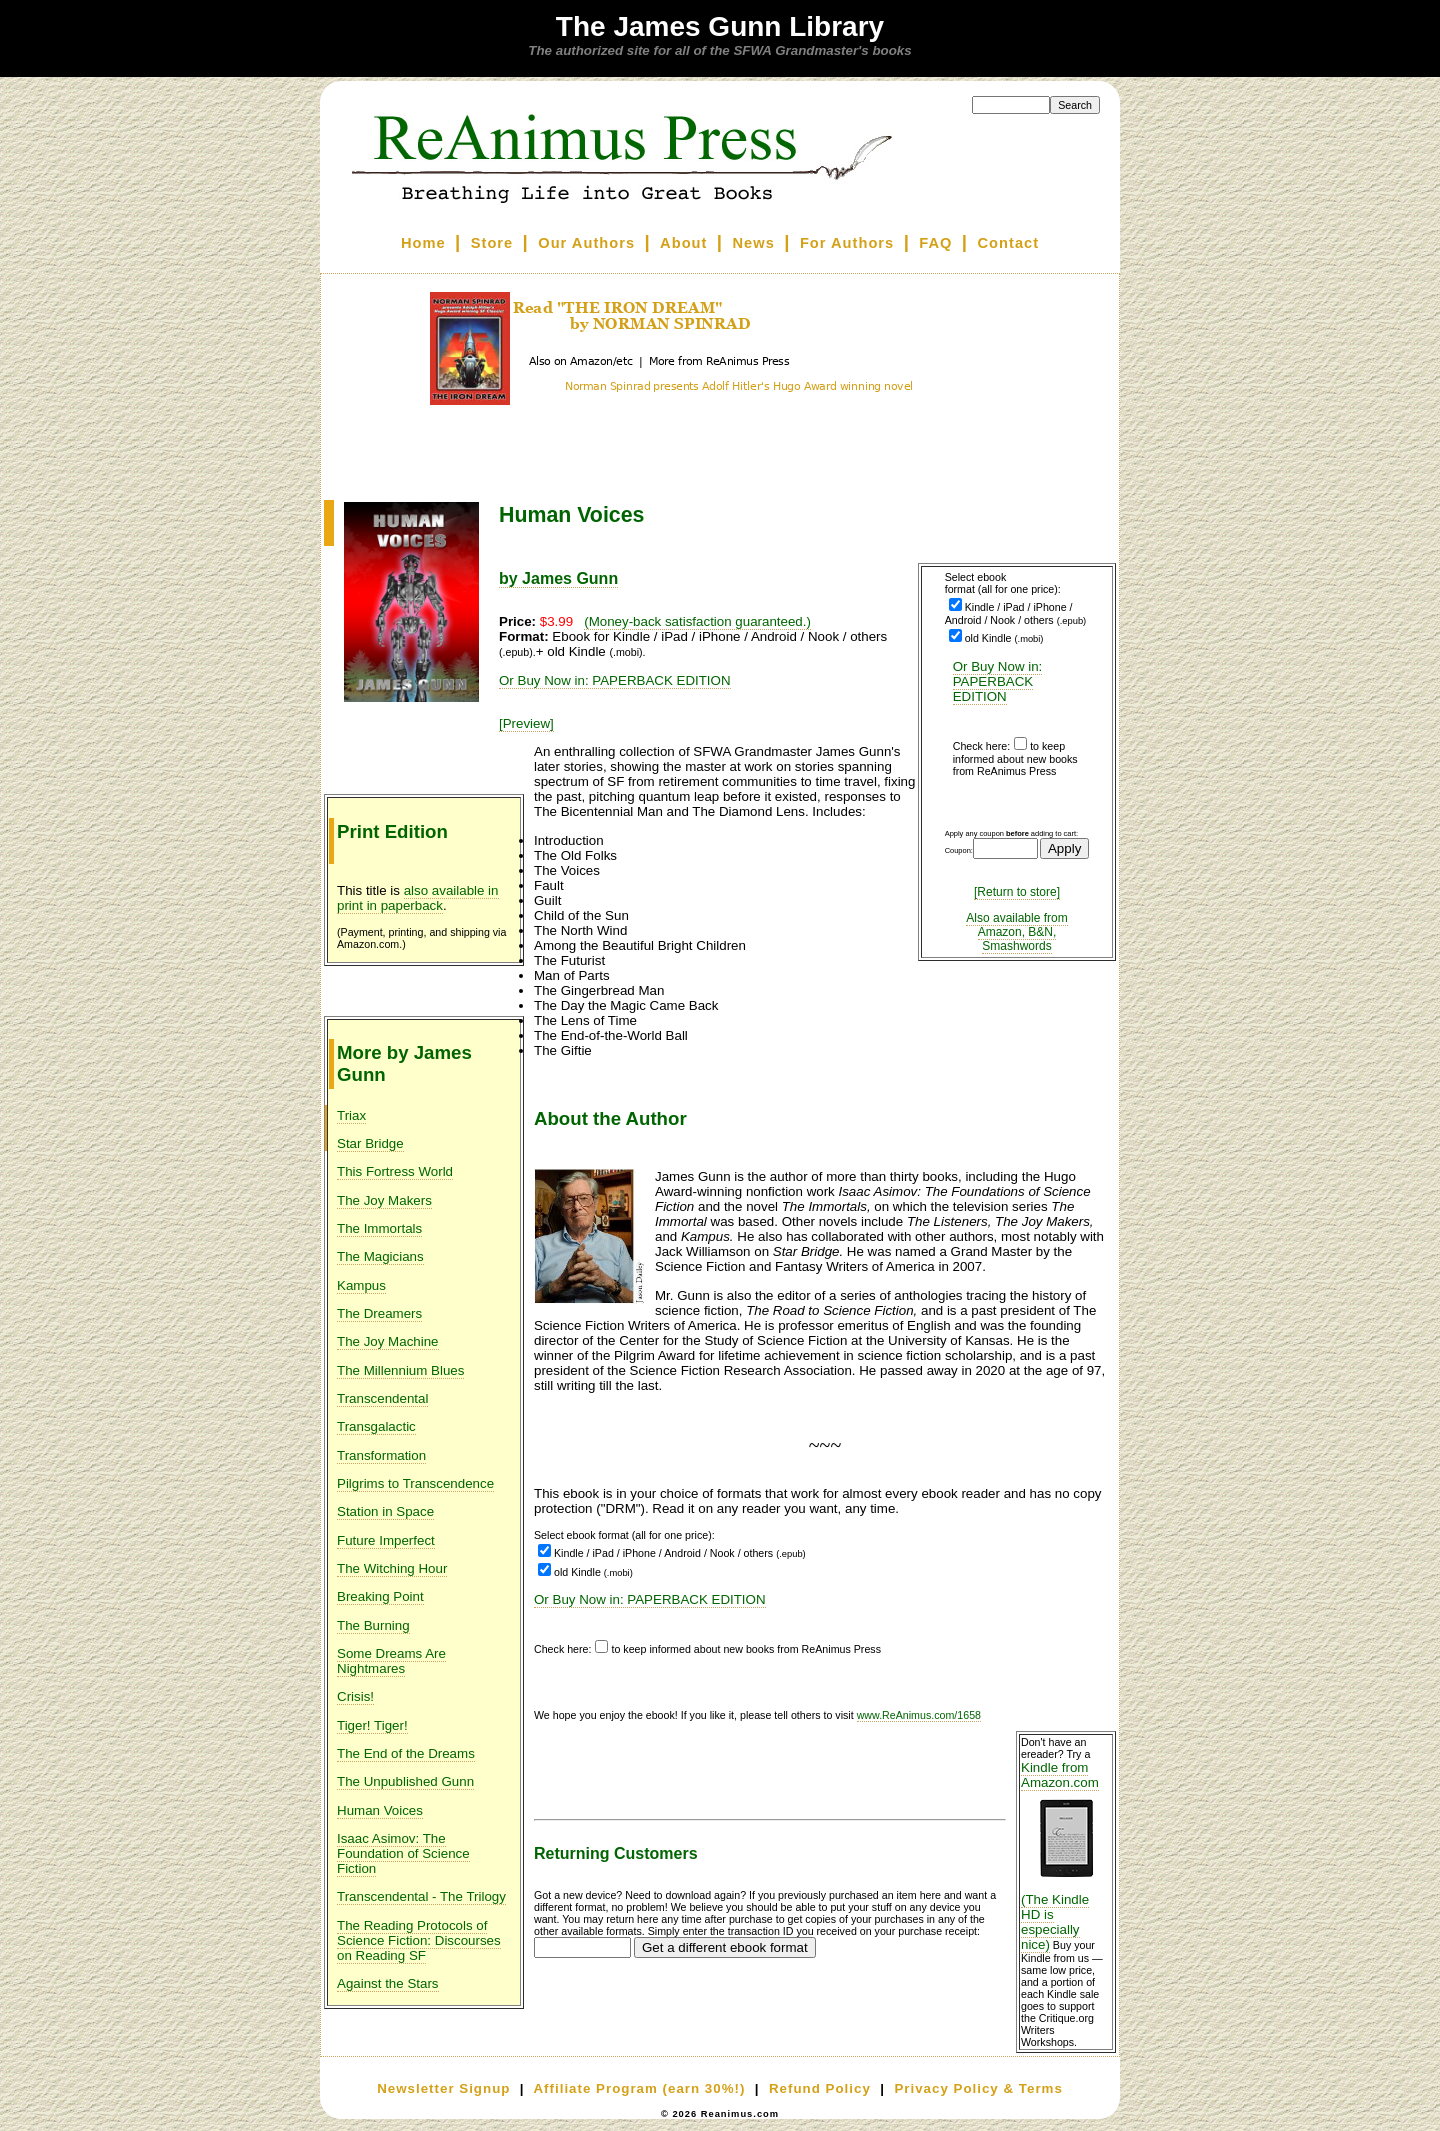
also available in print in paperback (418, 898)
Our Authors (586, 243)
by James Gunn (558, 578)
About (683, 243)
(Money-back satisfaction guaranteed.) (697, 621)
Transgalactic (376, 1426)
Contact (1009, 243)
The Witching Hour (392, 1568)
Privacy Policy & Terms (978, 2088)
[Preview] (526, 723)
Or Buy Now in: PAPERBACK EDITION (998, 681)
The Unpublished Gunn (405, 1781)
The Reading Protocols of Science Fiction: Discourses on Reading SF (419, 1940)
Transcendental (382, 1398)
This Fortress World (395, 1171)
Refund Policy (820, 2088)
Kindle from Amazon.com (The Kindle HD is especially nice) (1066, 1856)
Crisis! (355, 1696)
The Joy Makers (384, 1200)
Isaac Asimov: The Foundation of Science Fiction (403, 1853)
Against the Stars (388, 1983)
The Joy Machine (388, 1341)
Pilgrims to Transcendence (415, 1483)
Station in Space (385, 1511)
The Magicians (380, 1256)
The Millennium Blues (400, 1370)
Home (423, 243)
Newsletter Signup (443, 2088)
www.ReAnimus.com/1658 (919, 1715)
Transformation (381, 1455)
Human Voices (380, 1810)
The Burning (373, 1625)
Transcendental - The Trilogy (421, 1896)
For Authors (847, 243)
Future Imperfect (386, 1540)
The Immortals (379, 1228)
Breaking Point (380, 1596)
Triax (351, 1115)
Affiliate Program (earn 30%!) (639, 2088)
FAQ (935, 243)
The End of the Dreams (406, 1753)
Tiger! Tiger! (372, 1725)
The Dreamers (379, 1313)
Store (492, 243)
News (754, 243)
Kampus (361, 1285)
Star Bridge (370, 1143)
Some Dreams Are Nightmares (391, 1661)
